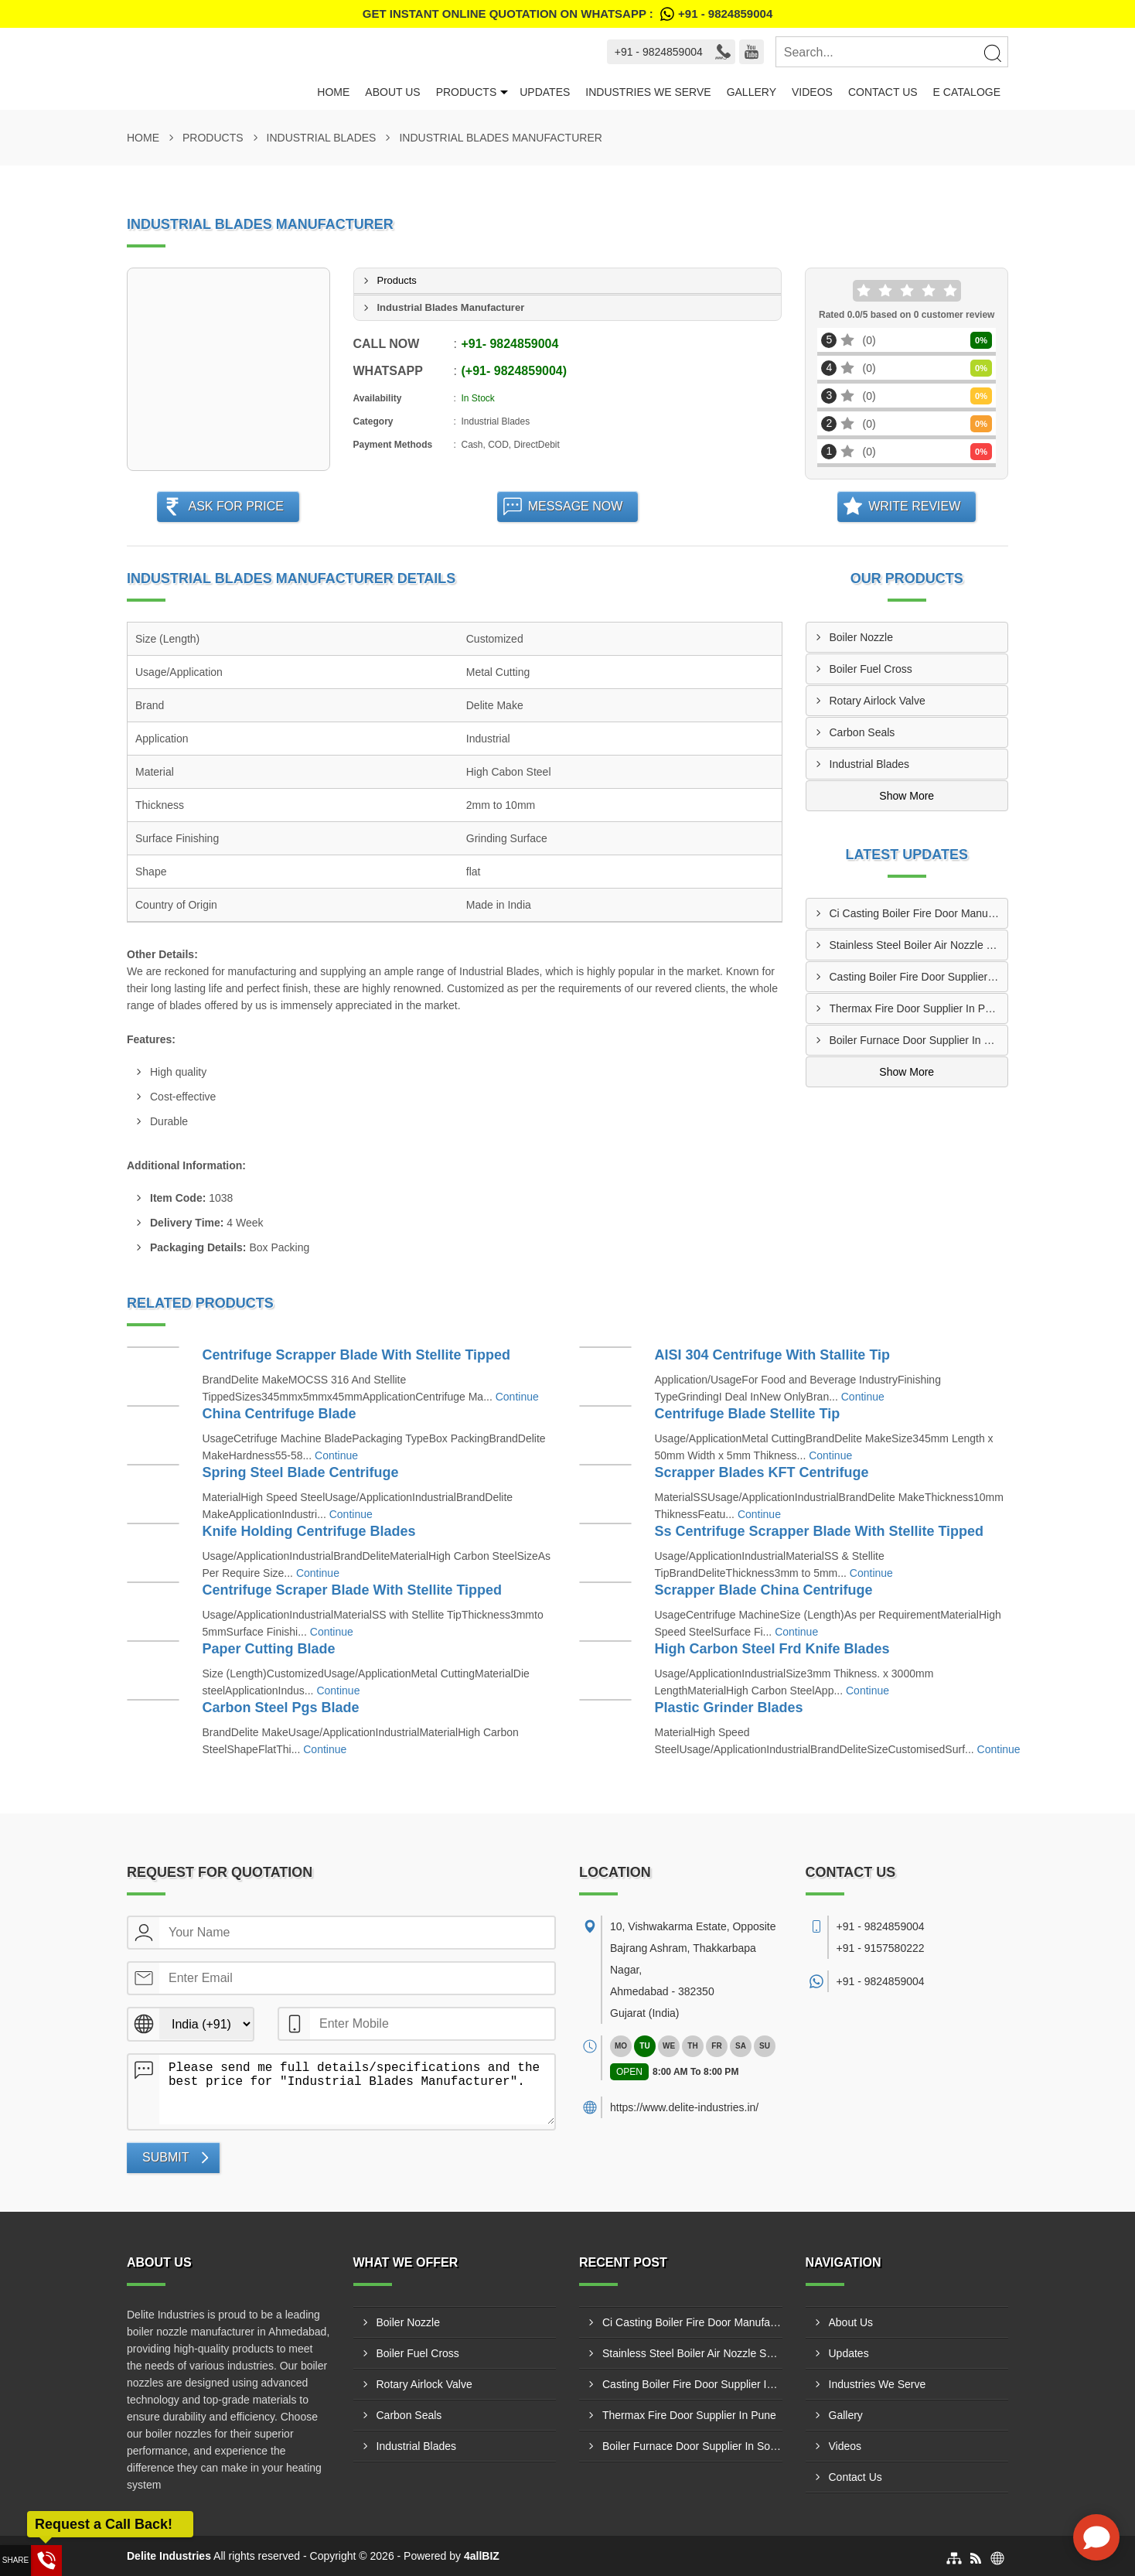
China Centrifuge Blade (279, 1413)
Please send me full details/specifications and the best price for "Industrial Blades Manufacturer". (356, 2089)
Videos (812, 92)
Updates (545, 92)
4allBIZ (481, 2556)
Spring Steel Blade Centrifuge (301, 1472)
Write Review (914, 506)
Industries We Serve (648, 92)
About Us (392, 92)
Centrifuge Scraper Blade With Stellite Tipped (353, 1590)
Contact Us (883, 92)
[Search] (992, 52)
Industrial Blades (322, 137)
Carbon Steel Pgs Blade (281, 1707)
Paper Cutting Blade (269, 1648)
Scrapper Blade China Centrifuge (764, 1590)
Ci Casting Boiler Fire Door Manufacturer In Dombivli (919, 913)
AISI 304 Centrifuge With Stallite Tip (773, 1355)
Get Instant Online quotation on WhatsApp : (567, 14)
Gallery (751, 92)
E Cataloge (966, 92)
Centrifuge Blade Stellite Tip (747, 1413)
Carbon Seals (862, 732)
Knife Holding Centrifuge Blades (309, 1531)
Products (466, 92)
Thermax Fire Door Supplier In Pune (917, 1008)
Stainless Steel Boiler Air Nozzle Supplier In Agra (919, 945)
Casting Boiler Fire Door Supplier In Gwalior (919, 977)
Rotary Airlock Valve (877, 700)
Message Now (575, 506)
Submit (165, 2157)
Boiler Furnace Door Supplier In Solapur (919, 1040)
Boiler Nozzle (861, 637)
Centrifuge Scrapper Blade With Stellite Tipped (357, 1355)
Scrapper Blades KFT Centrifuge (762, 1472)
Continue (517, 1396)
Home (333, 92)
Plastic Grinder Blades (729, 1707)
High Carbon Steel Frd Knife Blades (772, 1648)
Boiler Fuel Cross (871, 669)
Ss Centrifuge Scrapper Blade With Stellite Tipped (819, 1531)
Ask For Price (236, 506)
